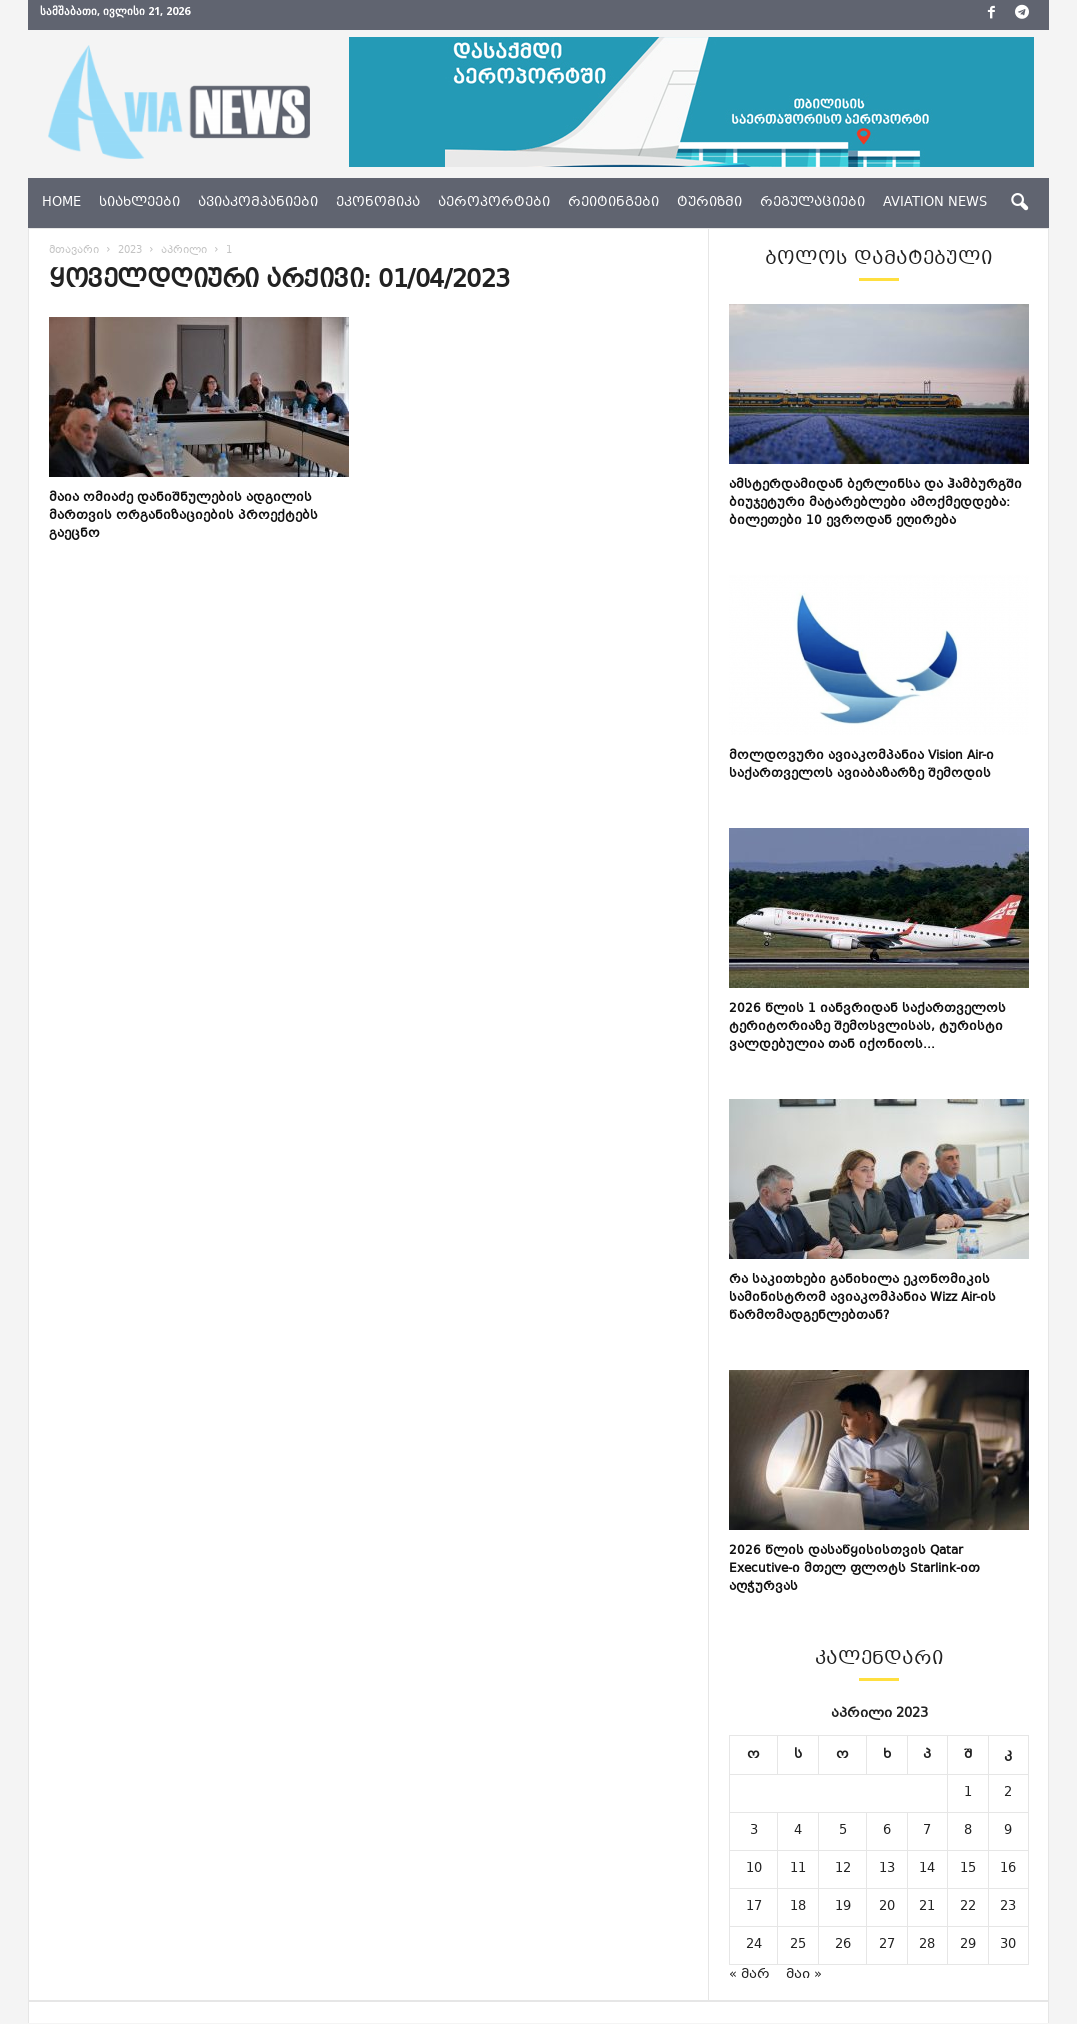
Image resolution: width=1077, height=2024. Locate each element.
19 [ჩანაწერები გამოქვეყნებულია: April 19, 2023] (843, 1907)
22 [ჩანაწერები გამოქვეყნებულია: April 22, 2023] (968, 1907)
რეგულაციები (812, 203)
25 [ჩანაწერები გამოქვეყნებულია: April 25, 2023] (798, 1945)
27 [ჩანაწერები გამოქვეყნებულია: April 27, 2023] (887, 1945)
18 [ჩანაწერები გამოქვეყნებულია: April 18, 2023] (798, 1907)
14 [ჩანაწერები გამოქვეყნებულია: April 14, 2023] (927, 1869)
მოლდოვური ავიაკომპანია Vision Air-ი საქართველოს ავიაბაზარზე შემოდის (861, 765)
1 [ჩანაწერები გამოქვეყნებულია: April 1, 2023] (968, 1793)
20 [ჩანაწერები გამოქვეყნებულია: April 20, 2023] (887, 1907)
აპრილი (184, 250)
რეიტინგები (613, 203)
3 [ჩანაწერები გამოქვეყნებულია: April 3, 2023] (754, 1831)
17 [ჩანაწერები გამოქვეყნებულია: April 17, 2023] (754, 1907)
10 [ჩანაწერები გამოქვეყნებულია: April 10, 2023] (754, 1869)
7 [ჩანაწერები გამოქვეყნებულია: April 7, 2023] (927, 1831)
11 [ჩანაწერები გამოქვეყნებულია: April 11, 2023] (798, 1869)
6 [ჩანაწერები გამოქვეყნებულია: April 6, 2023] (887, 1831)
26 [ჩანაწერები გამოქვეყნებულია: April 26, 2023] (843, 1945)
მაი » (804, 1975)
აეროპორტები (494, 203)
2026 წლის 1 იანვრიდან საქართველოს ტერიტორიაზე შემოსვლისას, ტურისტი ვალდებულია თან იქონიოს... (867, 1027)
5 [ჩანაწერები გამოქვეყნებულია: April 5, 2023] (843, 1831)
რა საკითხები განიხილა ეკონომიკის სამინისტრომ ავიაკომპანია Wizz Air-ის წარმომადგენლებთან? (862, 1298)
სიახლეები (139, 203)
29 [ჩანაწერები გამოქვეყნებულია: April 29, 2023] (968, 1945)
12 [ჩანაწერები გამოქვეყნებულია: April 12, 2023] (843, 1869)
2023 (130, 250)
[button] (1019, 203)
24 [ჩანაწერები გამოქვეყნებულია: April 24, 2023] (754, 1945)
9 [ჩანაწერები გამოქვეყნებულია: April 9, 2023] (1008, 1831)
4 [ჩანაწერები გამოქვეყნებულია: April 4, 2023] (798, 1831)
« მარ (749, 1975)
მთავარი (74, 250)
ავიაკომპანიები (258, 203)
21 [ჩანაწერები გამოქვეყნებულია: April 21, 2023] (927, 1907)
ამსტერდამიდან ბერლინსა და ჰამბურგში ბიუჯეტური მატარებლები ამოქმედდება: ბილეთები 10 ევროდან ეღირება (875, 503)
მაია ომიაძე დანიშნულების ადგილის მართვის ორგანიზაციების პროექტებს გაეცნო (183, 516)
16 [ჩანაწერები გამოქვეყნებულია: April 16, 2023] (1008, 1869)
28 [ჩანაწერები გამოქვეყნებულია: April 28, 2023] (927, 1945)
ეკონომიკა (378, 203)
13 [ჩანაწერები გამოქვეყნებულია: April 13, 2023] (887, 1869)
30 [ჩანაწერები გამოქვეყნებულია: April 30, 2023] (1008, 1945)
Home (61, 203)
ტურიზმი (709, 203)
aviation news (935, 203)
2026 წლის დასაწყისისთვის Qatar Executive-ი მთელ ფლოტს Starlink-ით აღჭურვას (854, 1569)
